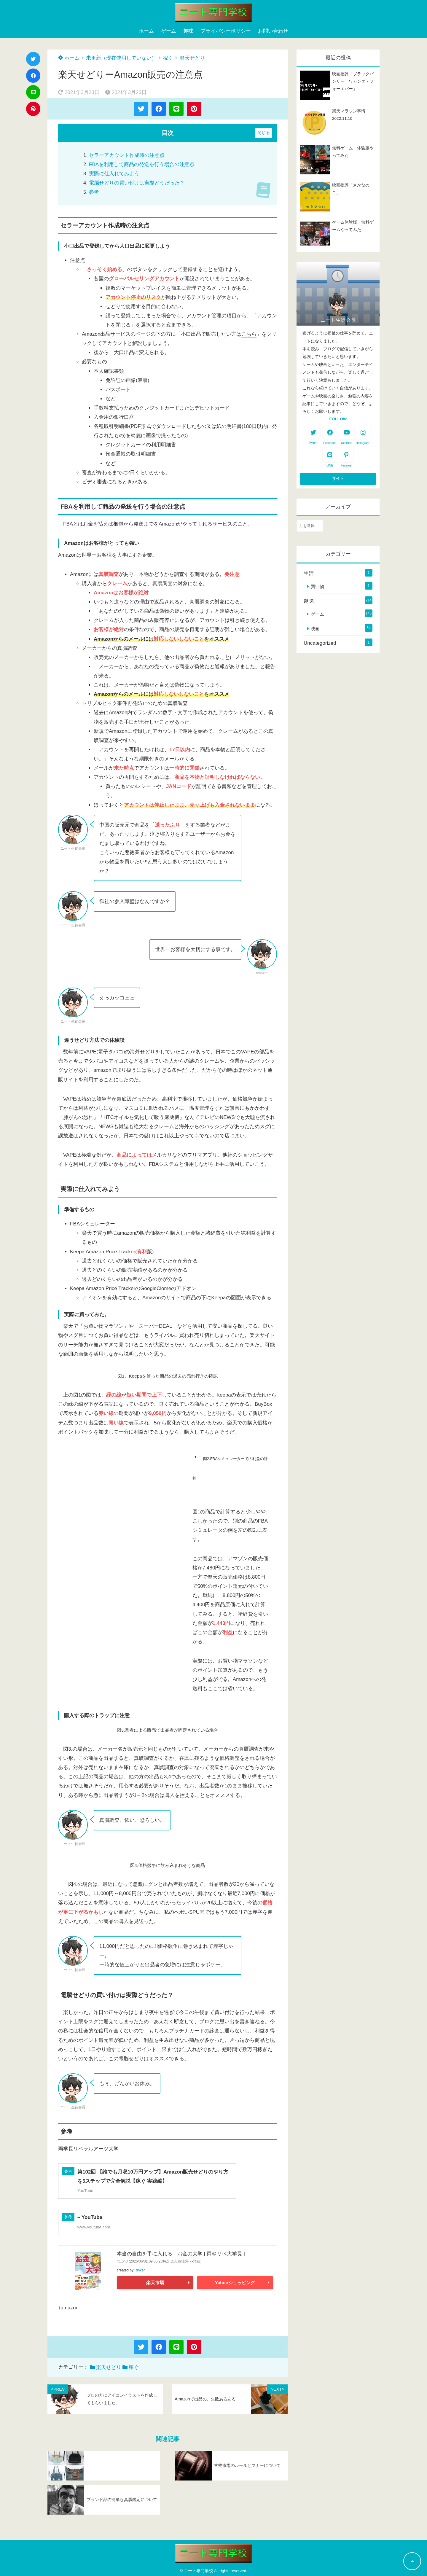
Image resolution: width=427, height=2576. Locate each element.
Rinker (139, 2270)
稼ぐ (168, 58)
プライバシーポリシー (225, 31)
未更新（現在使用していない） (121, 58)
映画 (315, 628)
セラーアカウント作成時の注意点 (127, 155)
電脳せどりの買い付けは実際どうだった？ (137, 183)
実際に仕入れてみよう (114, 173)
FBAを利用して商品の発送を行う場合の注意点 (142, 164)
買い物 (317, 586)
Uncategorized (320, 643)
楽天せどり (192, 58)
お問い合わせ (273, 31)
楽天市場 (155, 2282)
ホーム (146, 31)
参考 (94, 192)
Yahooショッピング (235, 2282)
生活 (309, 573)
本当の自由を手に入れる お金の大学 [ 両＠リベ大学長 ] (181, 2254)
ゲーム (168, 31)
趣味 (188, 31)
